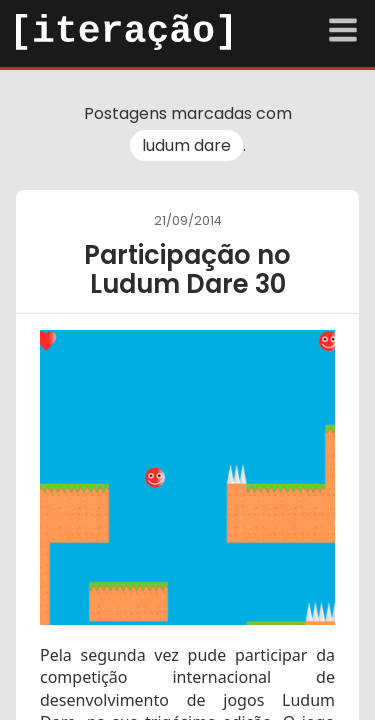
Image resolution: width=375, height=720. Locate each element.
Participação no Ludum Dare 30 (187, 269)
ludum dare (186, 145)
